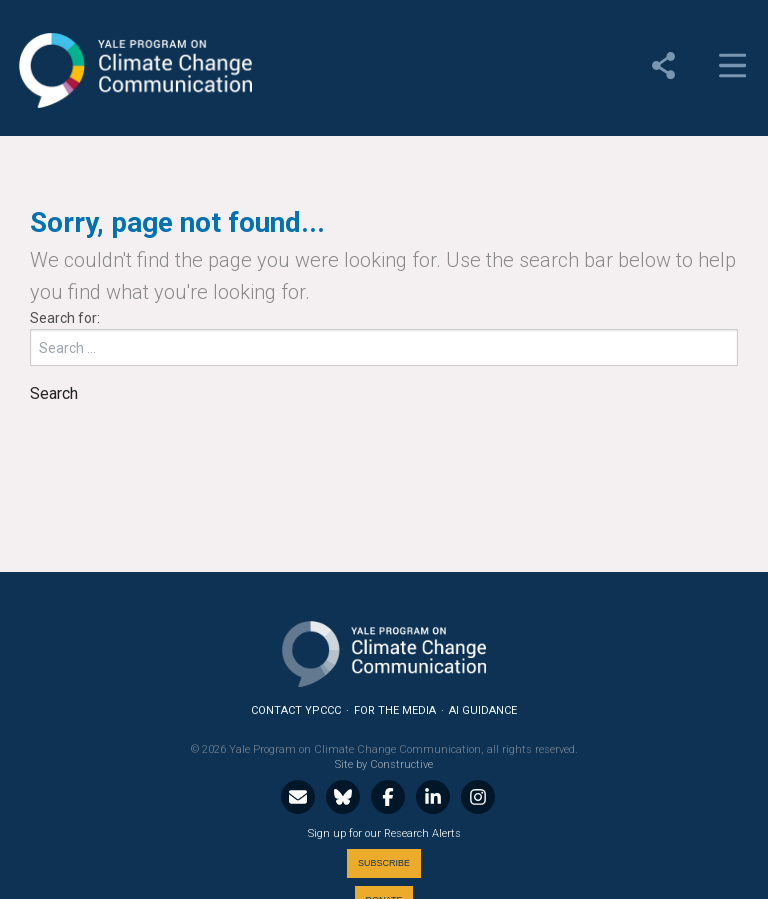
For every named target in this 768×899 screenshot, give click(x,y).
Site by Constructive (384, 764)
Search (54, 393)
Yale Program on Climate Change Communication (133, 71)
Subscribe (384, 863)
